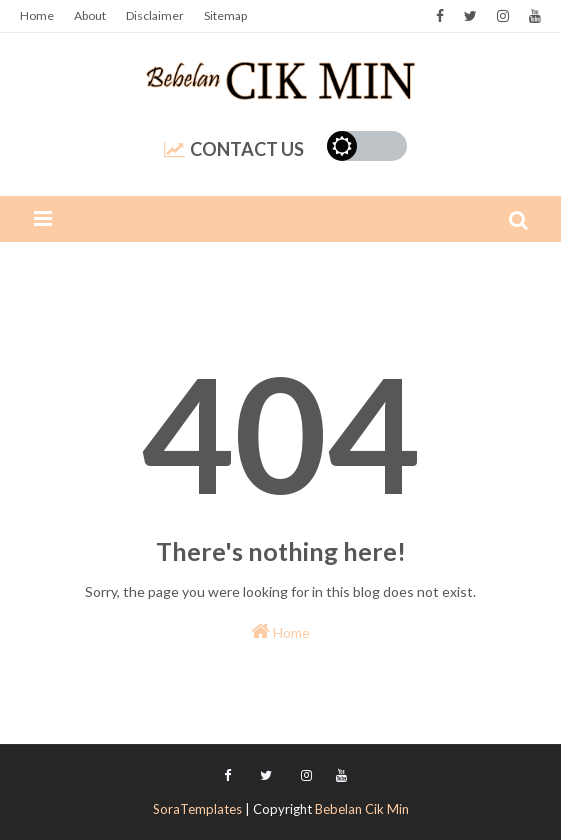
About (90, 15)
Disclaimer (155, 15)
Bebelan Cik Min (362, 809)
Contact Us (234, 149)
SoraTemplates (197, 809)
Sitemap (225, 15)
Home (37, 15)
